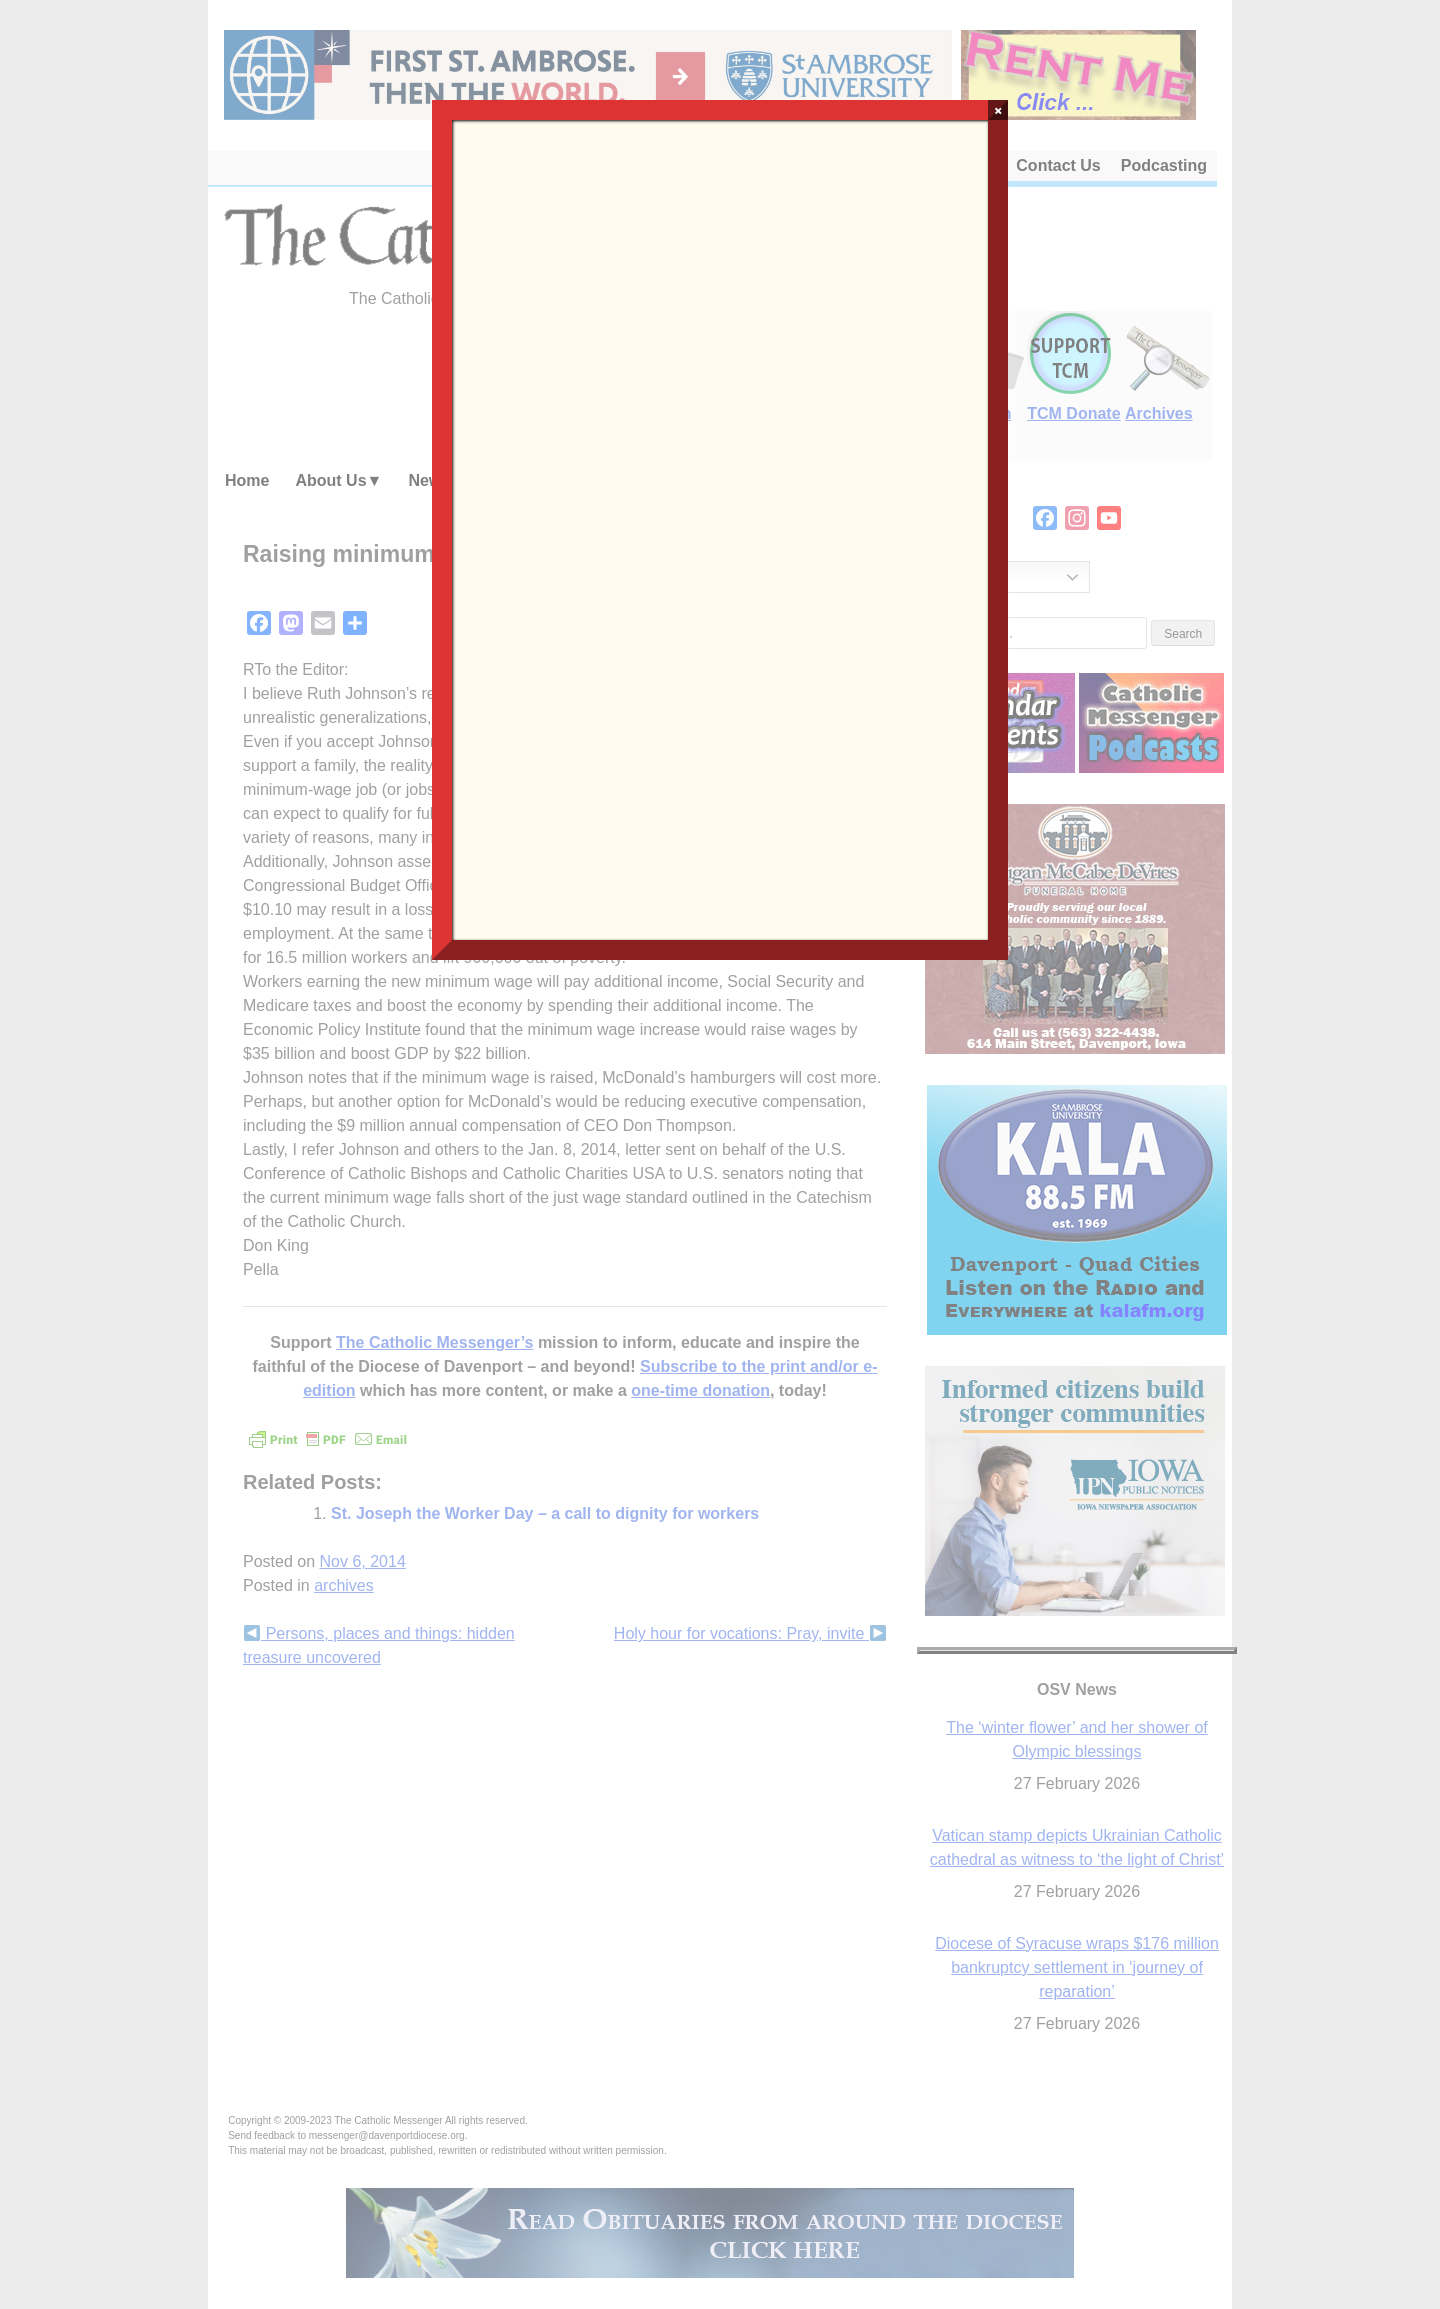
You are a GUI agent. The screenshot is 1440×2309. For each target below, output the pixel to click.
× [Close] (998, 110)
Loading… (720, 528)
